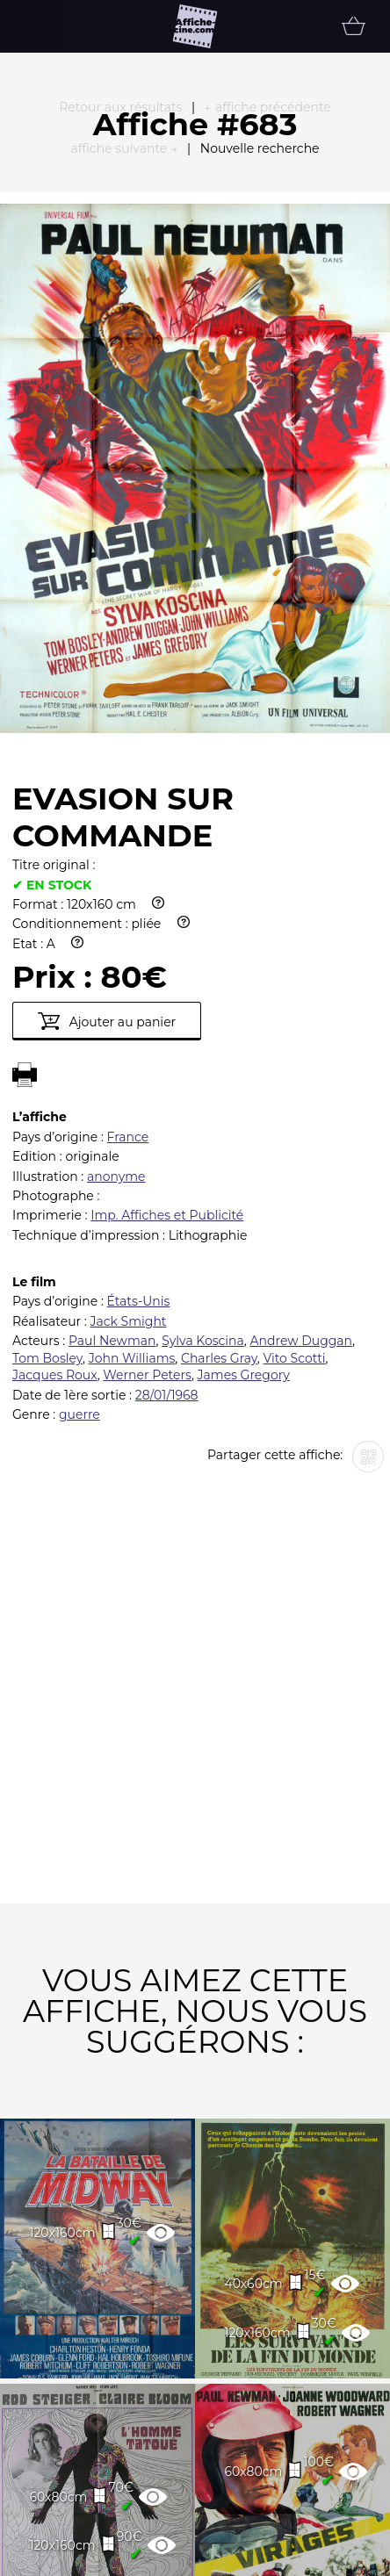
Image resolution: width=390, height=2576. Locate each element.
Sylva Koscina (203, 1138)
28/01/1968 (167, 1192)
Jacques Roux (55, 1172)
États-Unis (138, 1098)
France (128, 934)
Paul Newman (112, 1138)
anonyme (116, 974)
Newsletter (305, 2557)
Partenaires (165, 2557)
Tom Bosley (47, 1155)
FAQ (55, 2557)
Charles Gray (219, 1155)
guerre (79, 1212)
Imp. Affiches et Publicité (166, 1012)
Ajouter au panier (107, 818)
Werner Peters (147, 1172)
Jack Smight (128, 1118)
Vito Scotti (294, 1155)
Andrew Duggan (300, 1138)
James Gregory (244, 1172)
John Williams (132, 1155)
